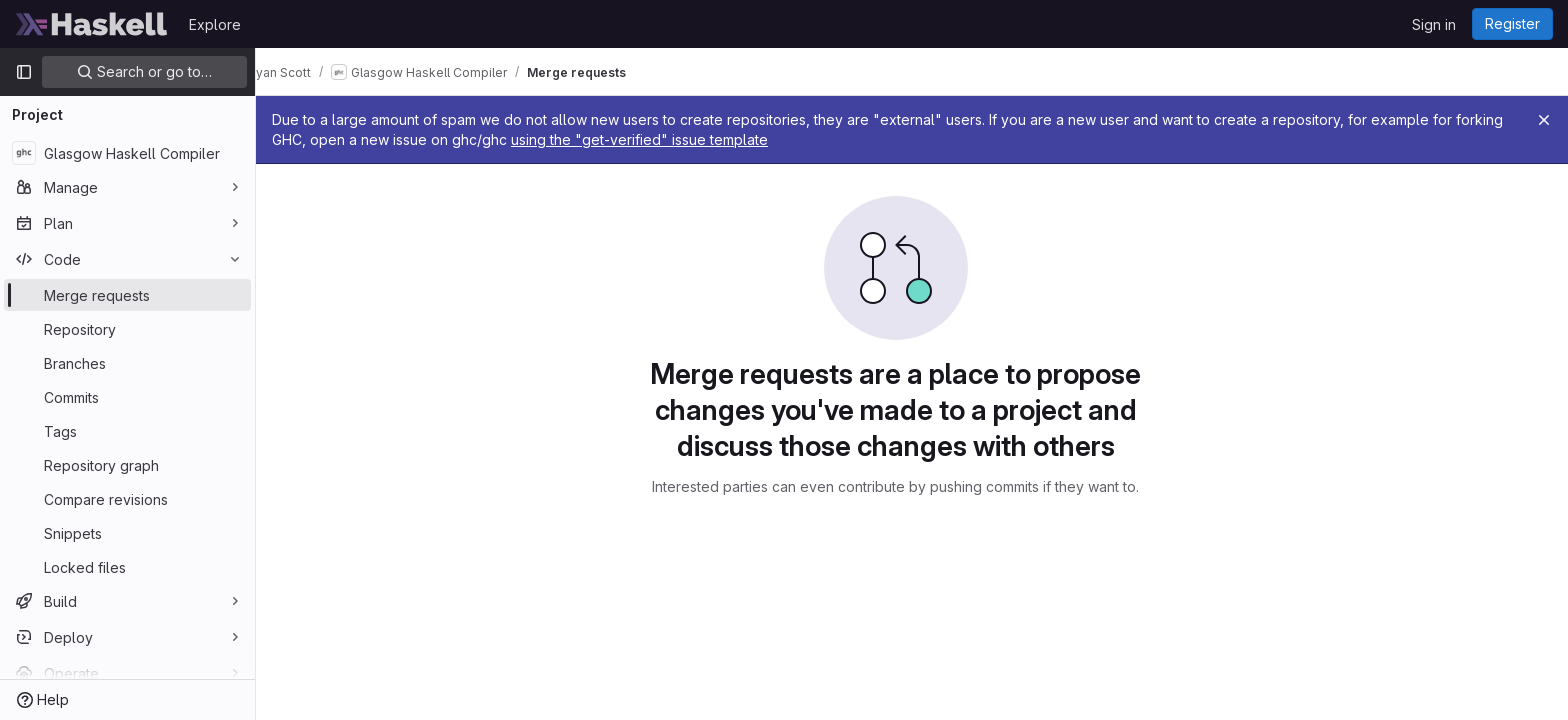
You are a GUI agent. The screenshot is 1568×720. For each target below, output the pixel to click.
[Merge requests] (127, 295)
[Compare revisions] (127, 499)
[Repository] (127, 329)
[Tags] (127, 431)
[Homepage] (92, 24)
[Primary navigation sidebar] (24, 72)
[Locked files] (127, 567)
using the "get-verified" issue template (722, 139)
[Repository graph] (127, 465)
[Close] (1544, 120)
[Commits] (127, 397)
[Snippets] (127, 533)
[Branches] (127, 363)
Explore (215, 24)
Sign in (1434, 24)
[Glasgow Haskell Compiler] (127, 153)
